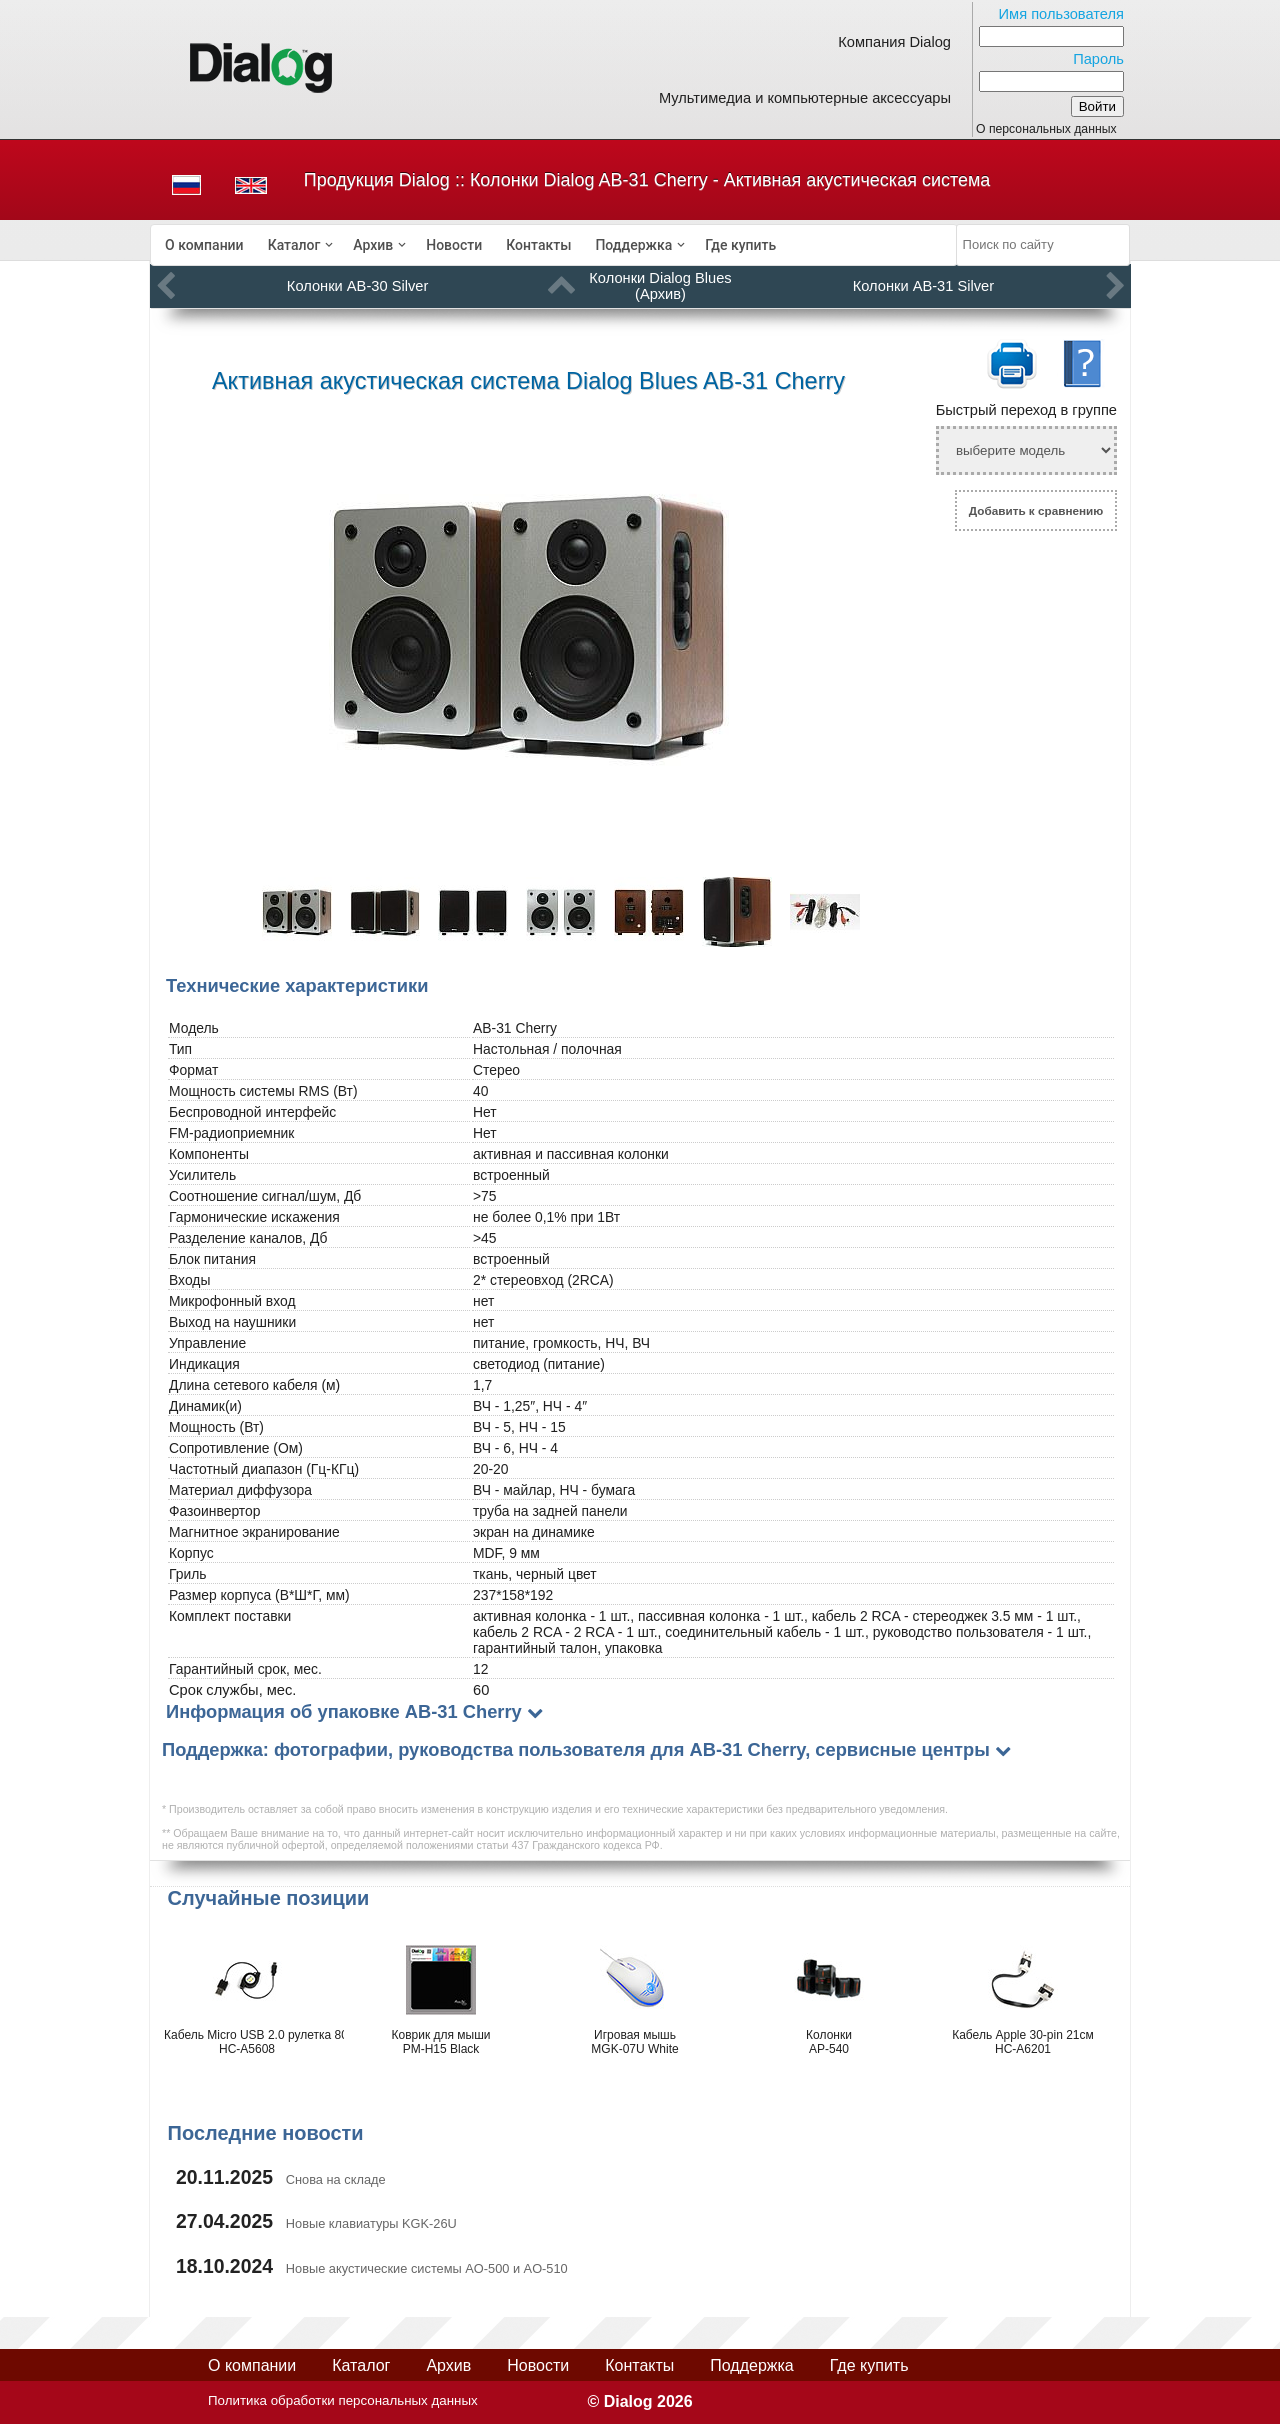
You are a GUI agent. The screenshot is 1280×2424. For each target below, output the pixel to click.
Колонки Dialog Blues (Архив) (660, 286)
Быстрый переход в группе (1026, 410)
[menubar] (554, 245)
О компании (204, 245)
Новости (454, 245)
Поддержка (633, 245)
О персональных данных (1046, 129)
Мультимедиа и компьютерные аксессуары (805, 98)
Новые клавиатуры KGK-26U (371, 2223)
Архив (373, 245)
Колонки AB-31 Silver (923, 286)
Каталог (294, 245)
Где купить (740, 245)
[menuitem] (204, 245)
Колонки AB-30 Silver (357, 286)
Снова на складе (336, 2179)
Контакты (538, 245)
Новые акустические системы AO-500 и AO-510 (427, 2268)
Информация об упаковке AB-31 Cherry (344, 1711)
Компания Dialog (894, 42)
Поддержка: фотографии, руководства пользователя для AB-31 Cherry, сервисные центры (576, 1749)
